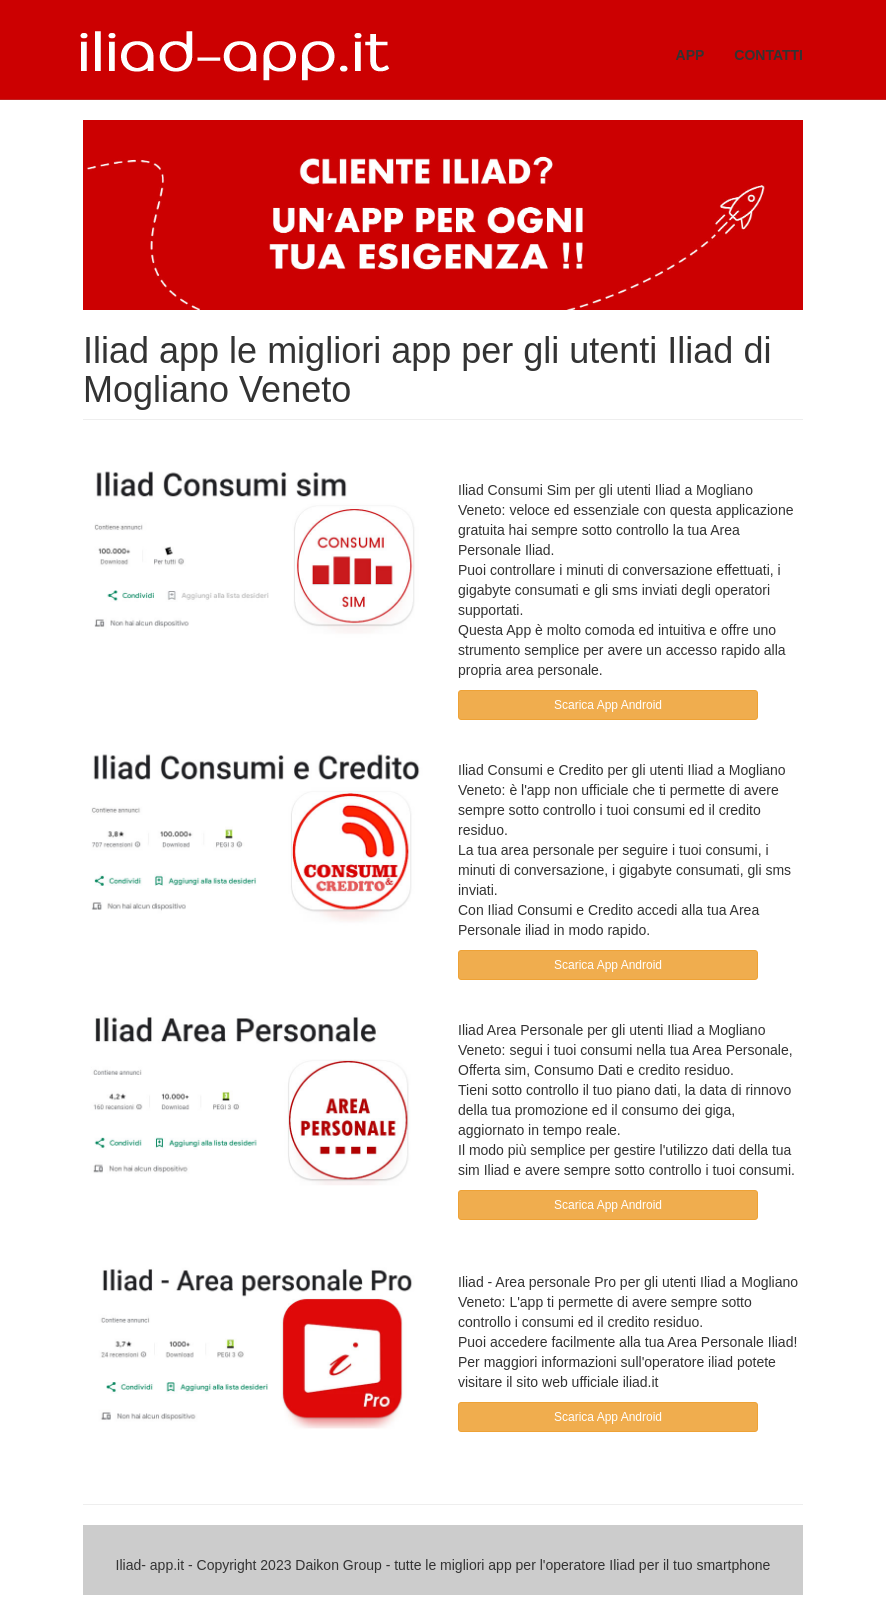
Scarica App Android (608, 705)
